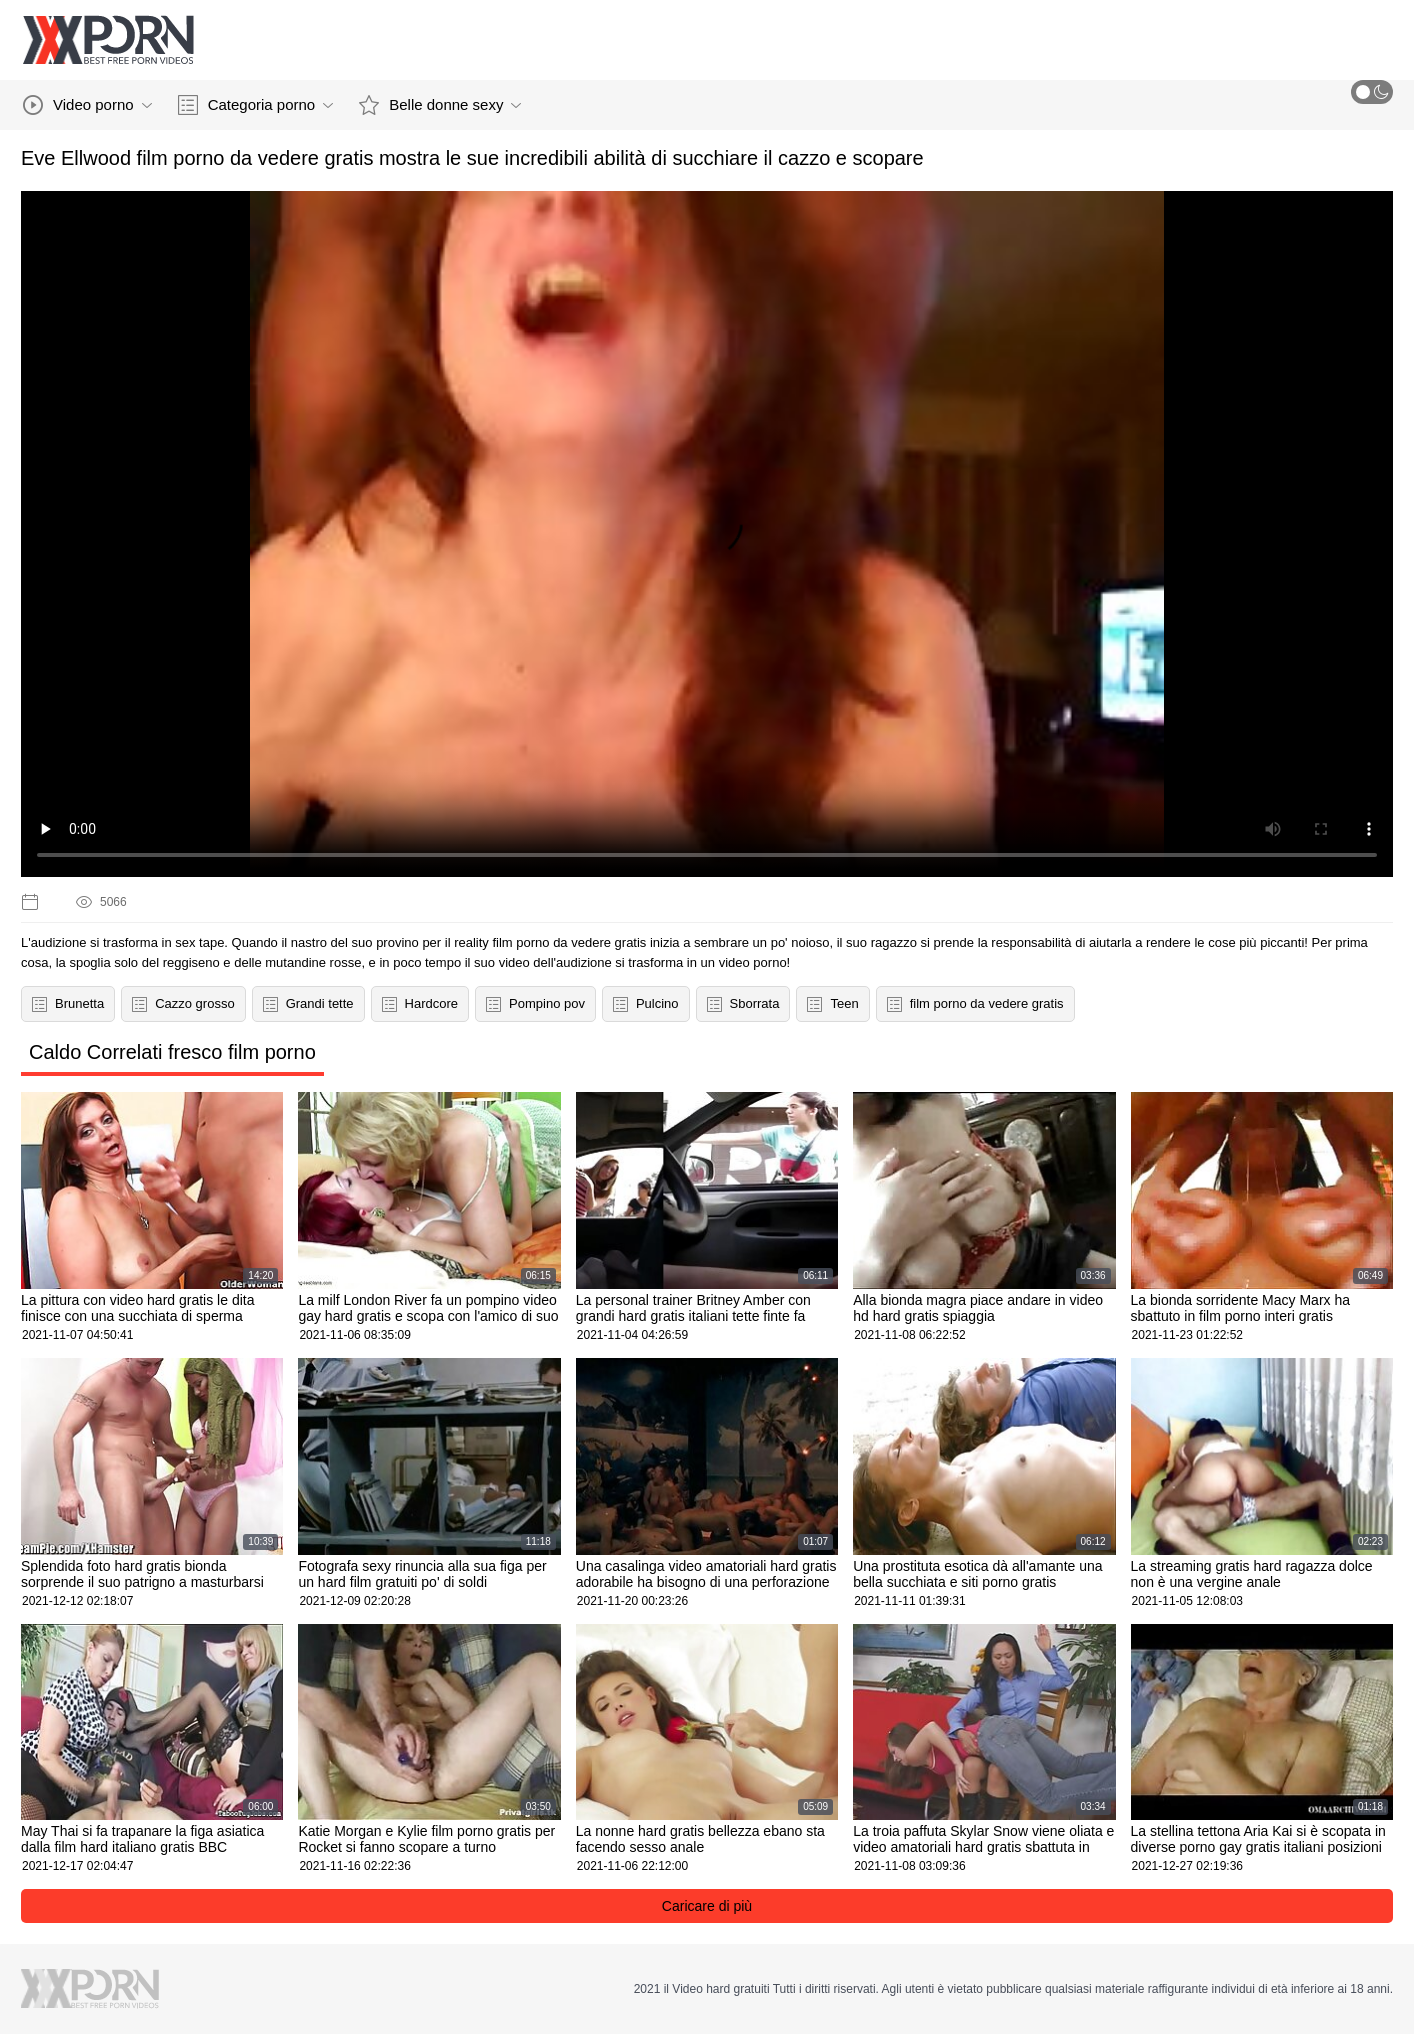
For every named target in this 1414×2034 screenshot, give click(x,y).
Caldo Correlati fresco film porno (172, 1052)
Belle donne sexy (440, 105)
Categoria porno (256, 105)
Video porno (87, 105)
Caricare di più (707, 1906)
